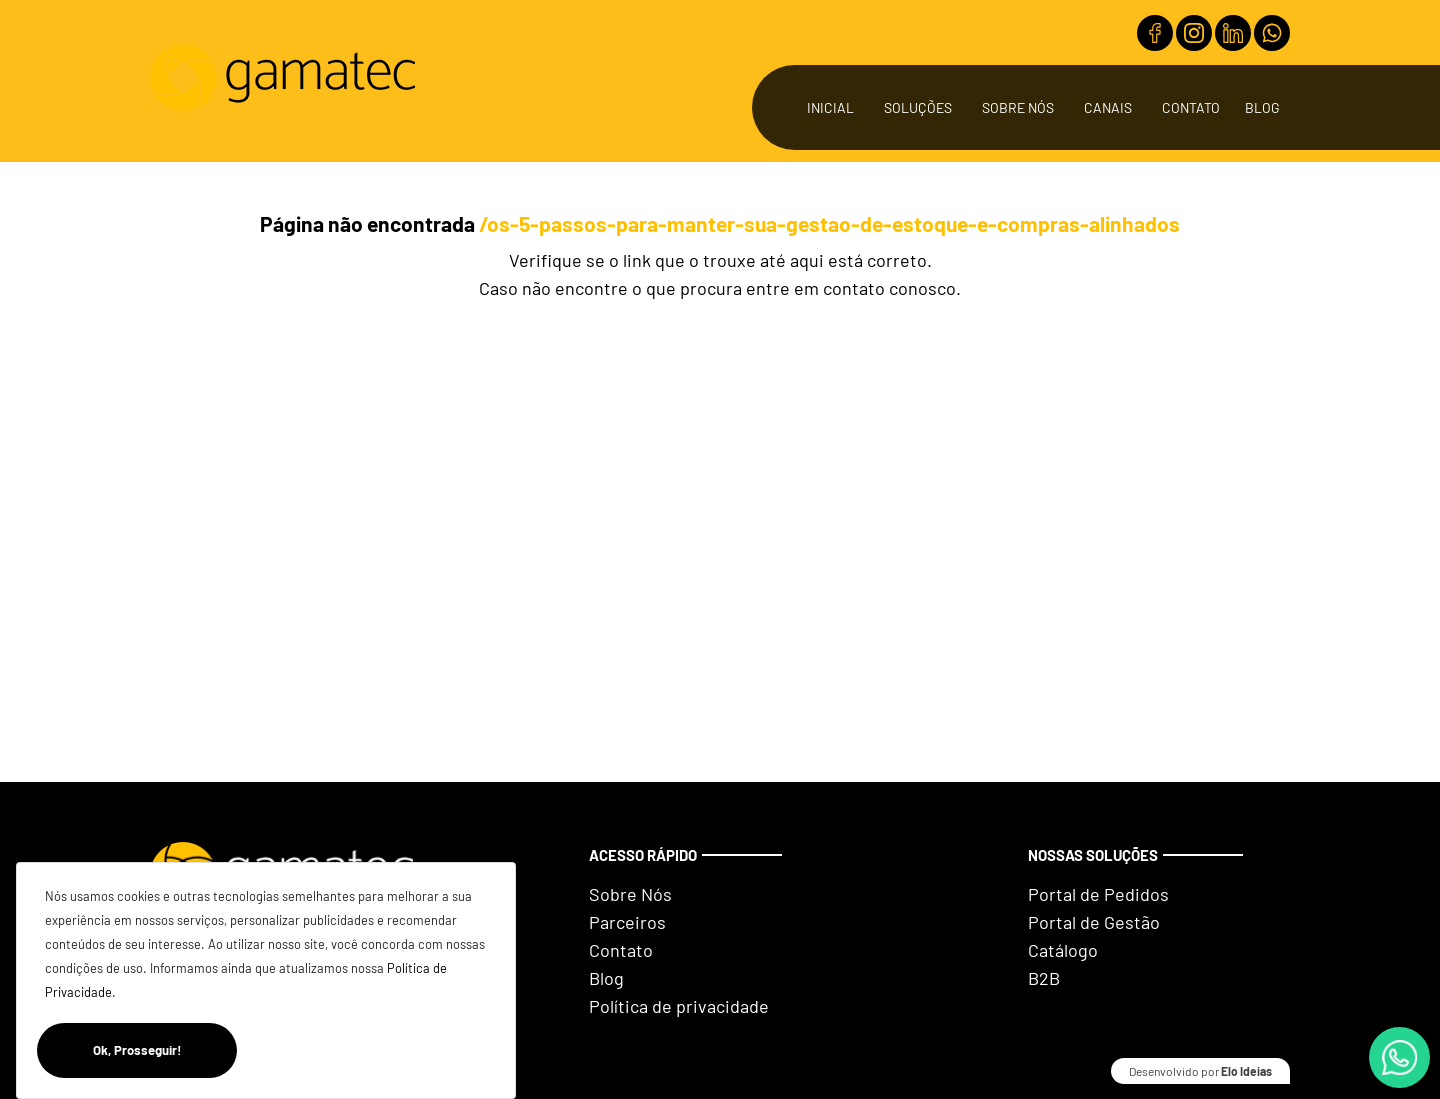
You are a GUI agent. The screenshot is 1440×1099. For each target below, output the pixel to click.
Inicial (830, 107)
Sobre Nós (1018, 107)
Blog (1262, 107)
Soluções (918, 107)
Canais (1108, 107)
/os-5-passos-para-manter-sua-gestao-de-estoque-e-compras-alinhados (829, 223)
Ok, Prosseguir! (165, 1050)
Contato (1191, 107)
